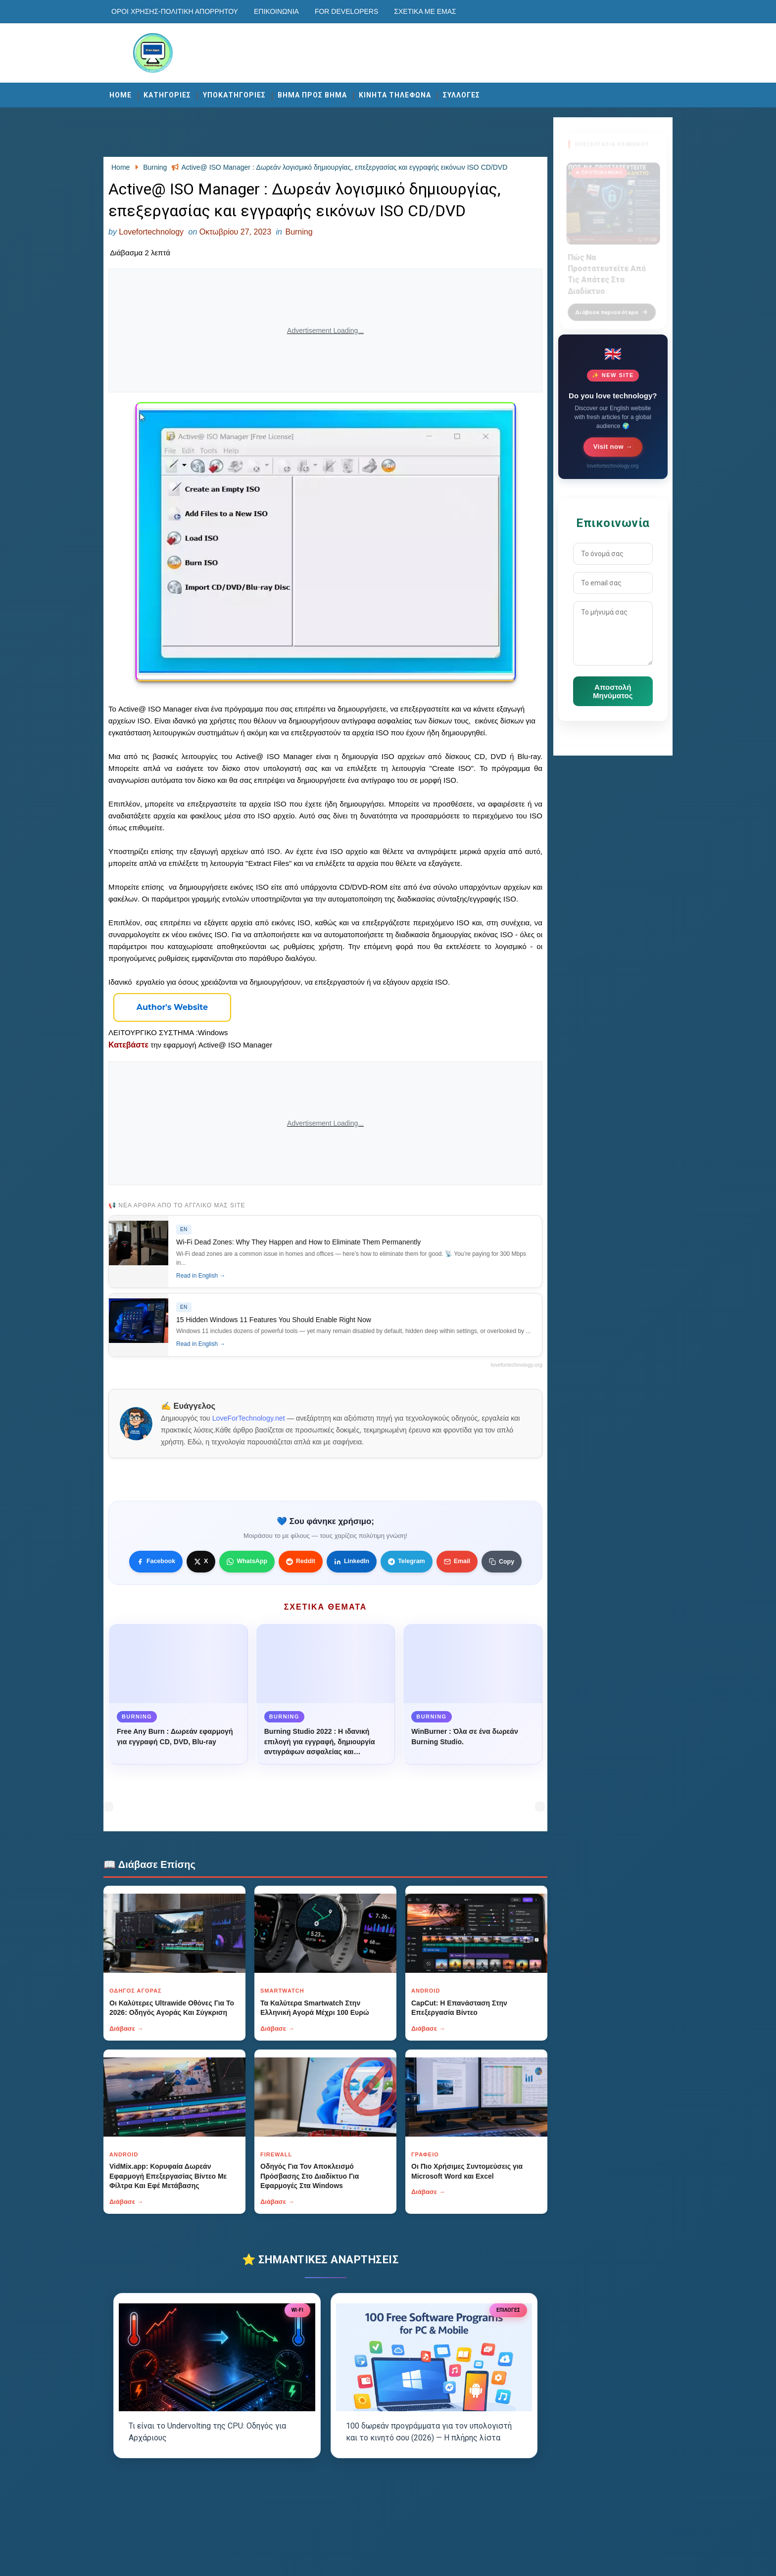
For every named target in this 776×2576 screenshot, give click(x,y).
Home (120, 95)
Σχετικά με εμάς (425, 11)
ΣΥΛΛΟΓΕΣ (461, 95)
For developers (346, 11)
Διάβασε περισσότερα (612, 306)
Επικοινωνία (276, 11)
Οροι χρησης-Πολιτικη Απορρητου (174, 11)
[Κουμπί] (172, 1007)
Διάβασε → (126, 2028)
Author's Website (172, 1007)
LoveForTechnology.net (248, 1418)
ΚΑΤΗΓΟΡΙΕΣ (167, 95)
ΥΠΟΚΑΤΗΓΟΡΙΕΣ (234, 95)
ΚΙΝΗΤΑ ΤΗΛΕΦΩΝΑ (395, 95)
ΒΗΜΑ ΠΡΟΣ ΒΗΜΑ (312, 95)
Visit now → (612, 446)
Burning (298, 232)
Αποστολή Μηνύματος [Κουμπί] (612, 691)
